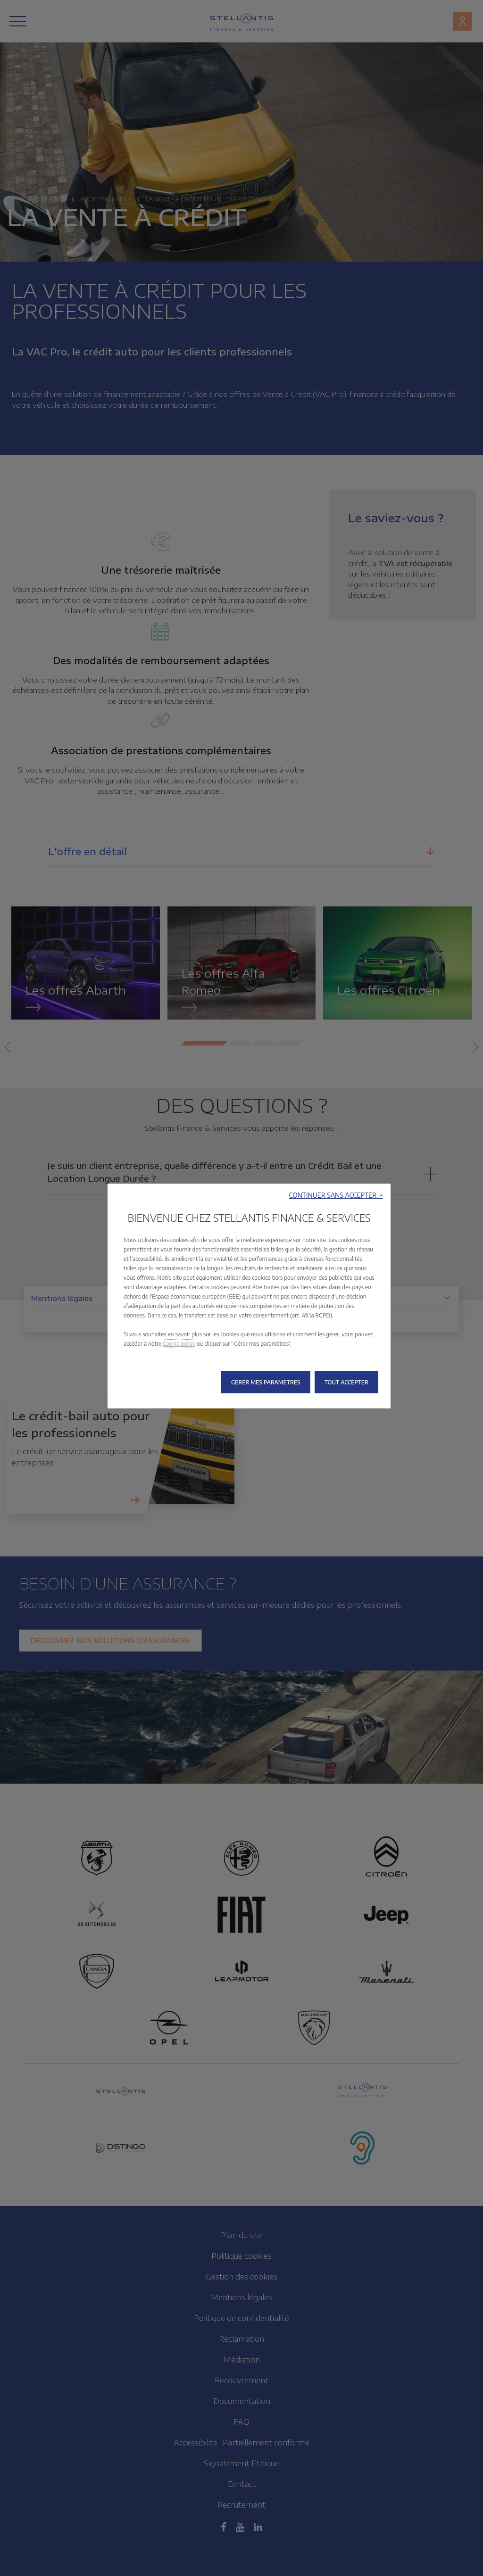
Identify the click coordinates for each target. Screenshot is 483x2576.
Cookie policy (179, 1343)
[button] (336, 1195)
